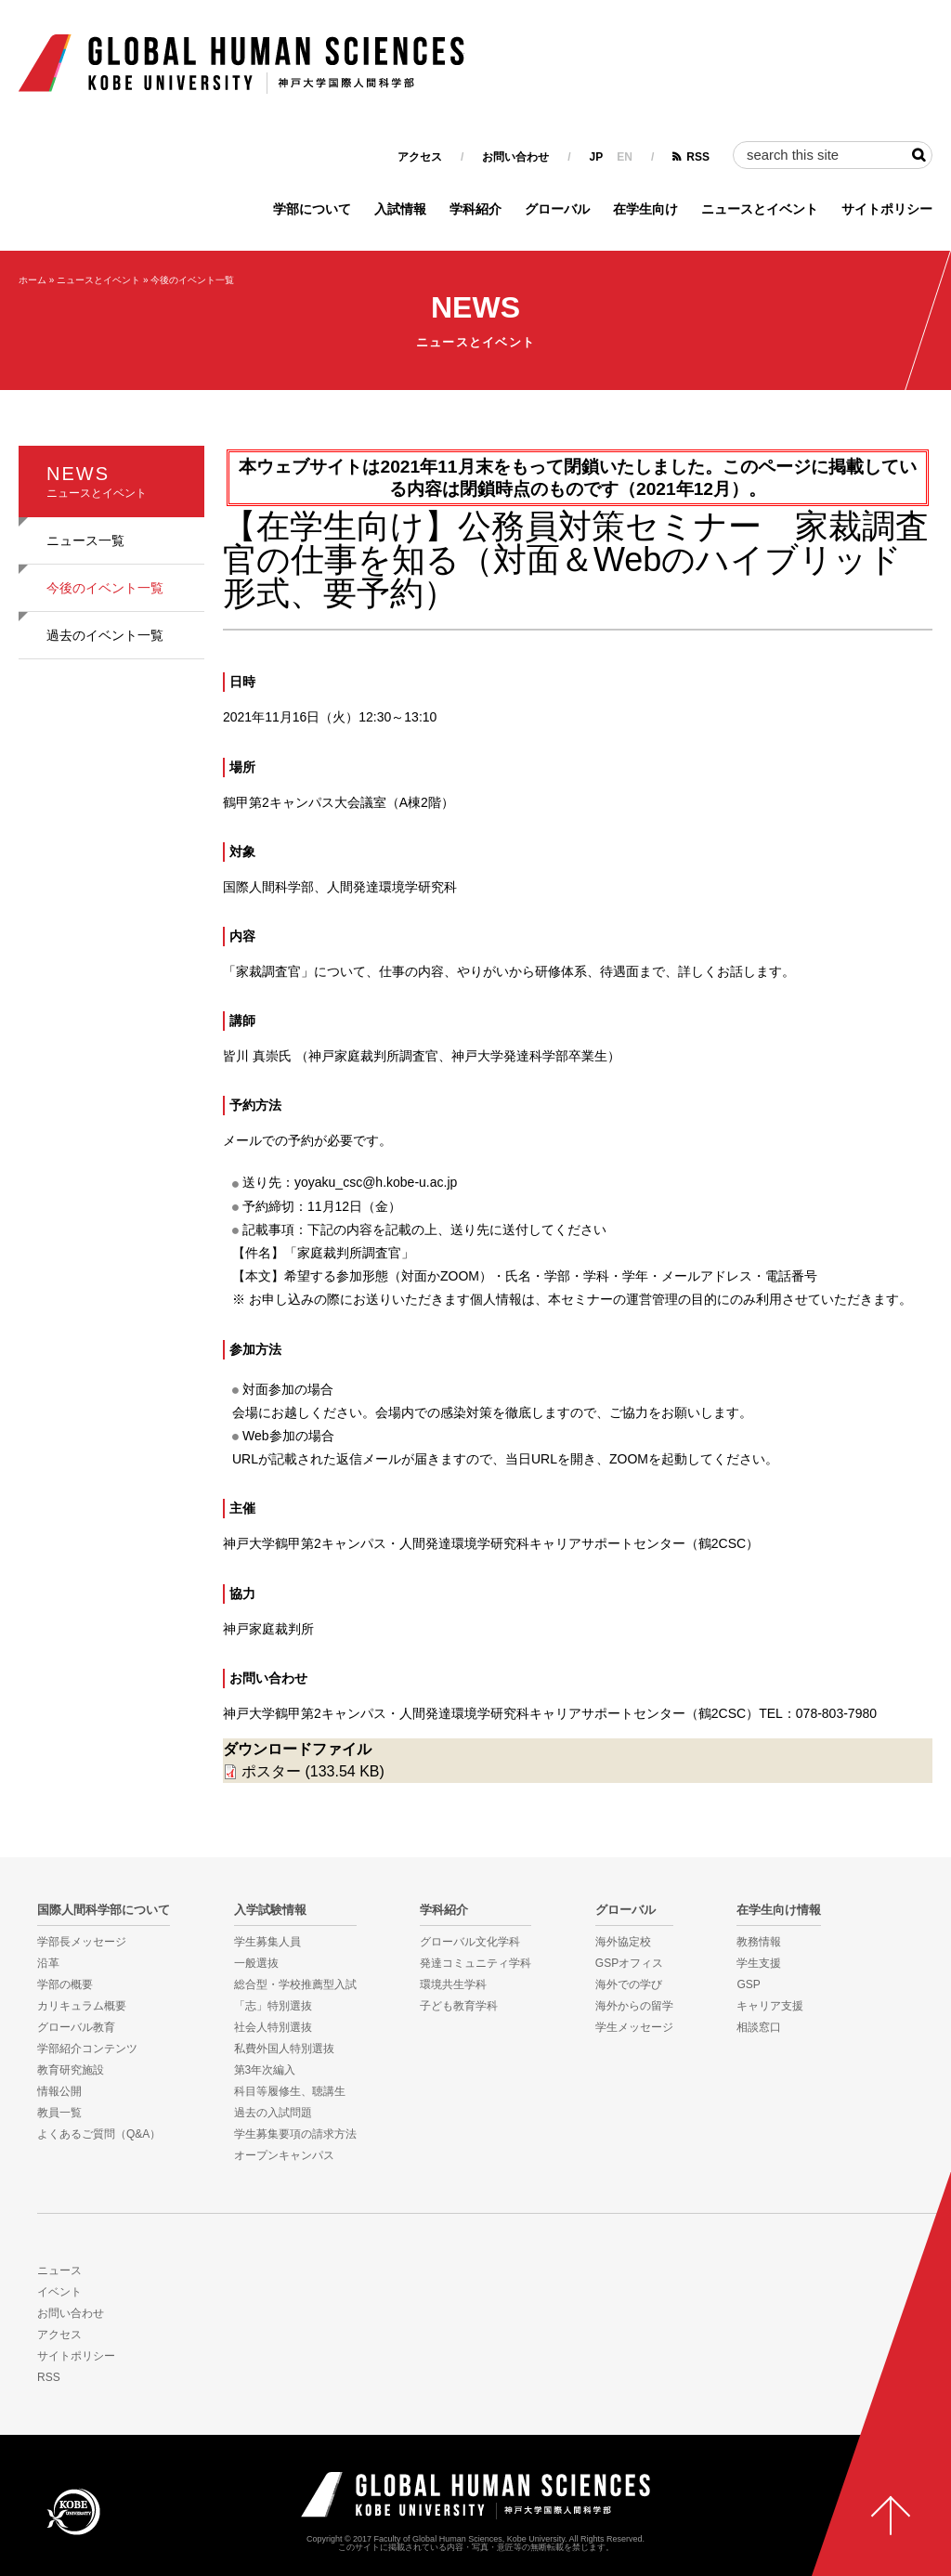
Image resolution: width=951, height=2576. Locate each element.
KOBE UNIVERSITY (73, 2511)
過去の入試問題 (273, 2112)
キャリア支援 (769, 2005)
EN (624, 156)
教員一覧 (59, 2112)
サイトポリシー (886, 209)
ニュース (59, 2270)
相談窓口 (758, 2027)
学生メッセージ (634, 2027)
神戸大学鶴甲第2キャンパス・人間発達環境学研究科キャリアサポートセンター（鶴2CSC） (491, 1543)
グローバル (557, 209)
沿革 (48, 1963)
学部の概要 (65, 1984)
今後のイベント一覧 (192, 280)
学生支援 (758, 1963)
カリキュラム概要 (81, 2005)
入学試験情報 (270, 1910)
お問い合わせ (515, 156)
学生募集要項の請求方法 (295, 2133)
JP (597, 156)
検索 (918, 155)
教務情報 (758, 1941)
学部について (312, 209)
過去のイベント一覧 (104, 635)
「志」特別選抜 (273, 2005)
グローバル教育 (76, 2027)
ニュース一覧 (85, 540)
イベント (59, 2291)
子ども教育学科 (459, 2005)
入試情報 (400, 209)
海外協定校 (623, 1941)
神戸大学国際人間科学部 (475, 2495)
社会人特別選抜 (273, 2027)
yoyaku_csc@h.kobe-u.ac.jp (375, 1182)
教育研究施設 (70, 2069)
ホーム (32, 280)
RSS (698, 156)
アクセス (419, 156)
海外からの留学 (634, 2005)
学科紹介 (475, 209)
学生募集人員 (267, 1941)
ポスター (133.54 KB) (312, 1771)
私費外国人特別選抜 (284, 2048)
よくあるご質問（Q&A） (99, 2133)
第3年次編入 (265, 2069)
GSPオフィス (629, 1963)
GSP (748, 1984)
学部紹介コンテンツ (87, 2048)
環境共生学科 (453, 1984)
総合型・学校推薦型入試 (295, 1984)
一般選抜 (256, 1963)
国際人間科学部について (103, 1910)
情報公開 (59, 2091)
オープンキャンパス (284, 2155)
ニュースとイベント (759, 209)
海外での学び (628, 1984)
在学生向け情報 (778, 1910)
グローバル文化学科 (470, 1941)
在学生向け (645, 209)
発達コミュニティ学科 (475, 1963)
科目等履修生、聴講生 (289, 2091)
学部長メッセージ (81, 1941)
